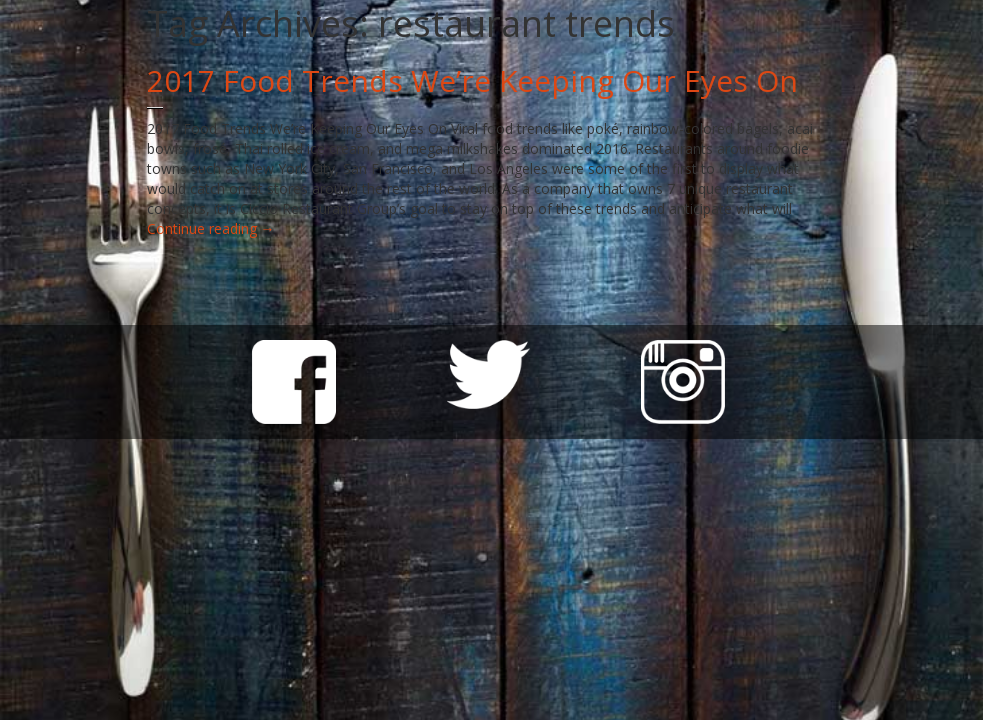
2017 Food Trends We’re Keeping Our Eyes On (472, 80)
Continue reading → (211, 228)
